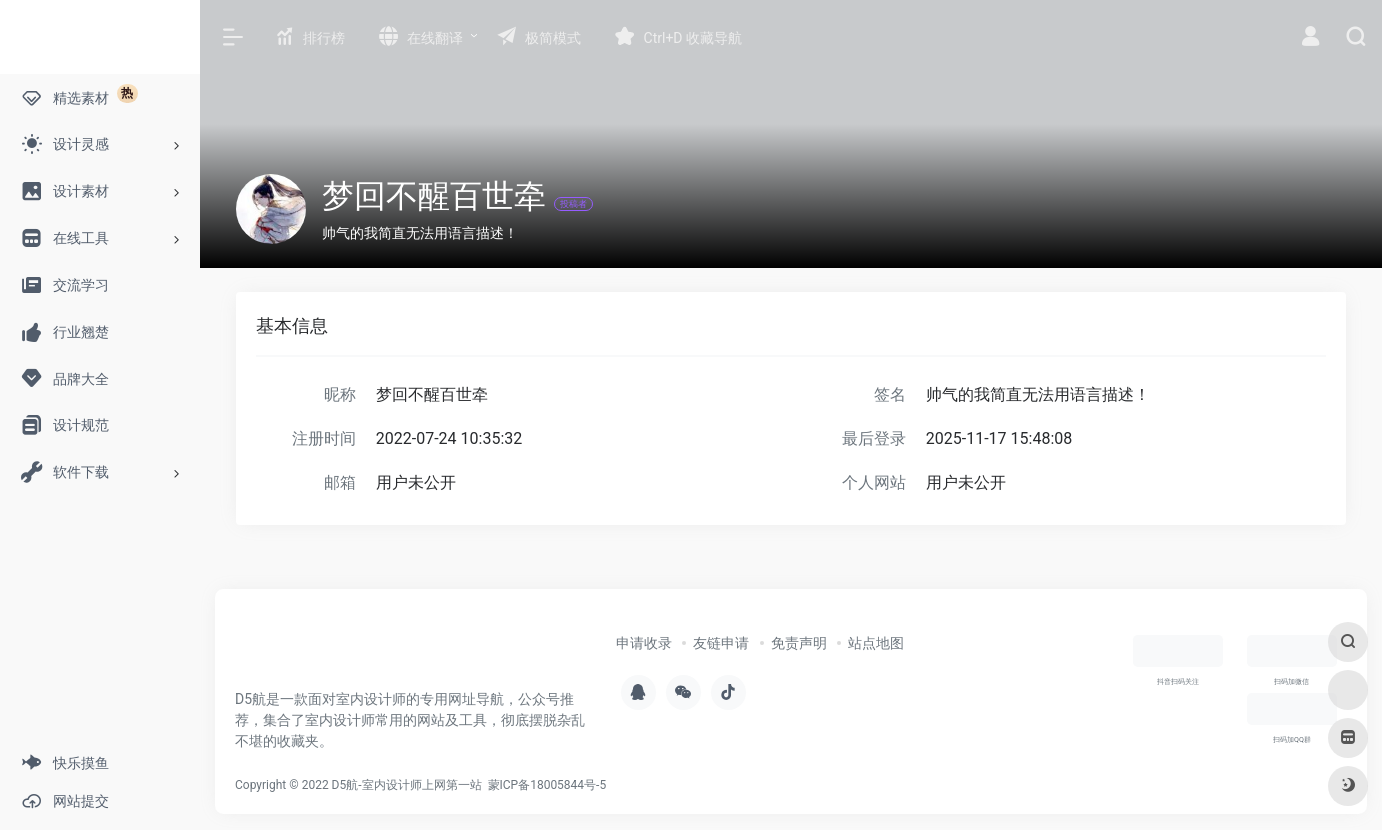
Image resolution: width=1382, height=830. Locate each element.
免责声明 (799, 643)
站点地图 (876, 643)
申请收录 (644, 643)
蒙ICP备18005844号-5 (547, 785)
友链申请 (721, 643)
